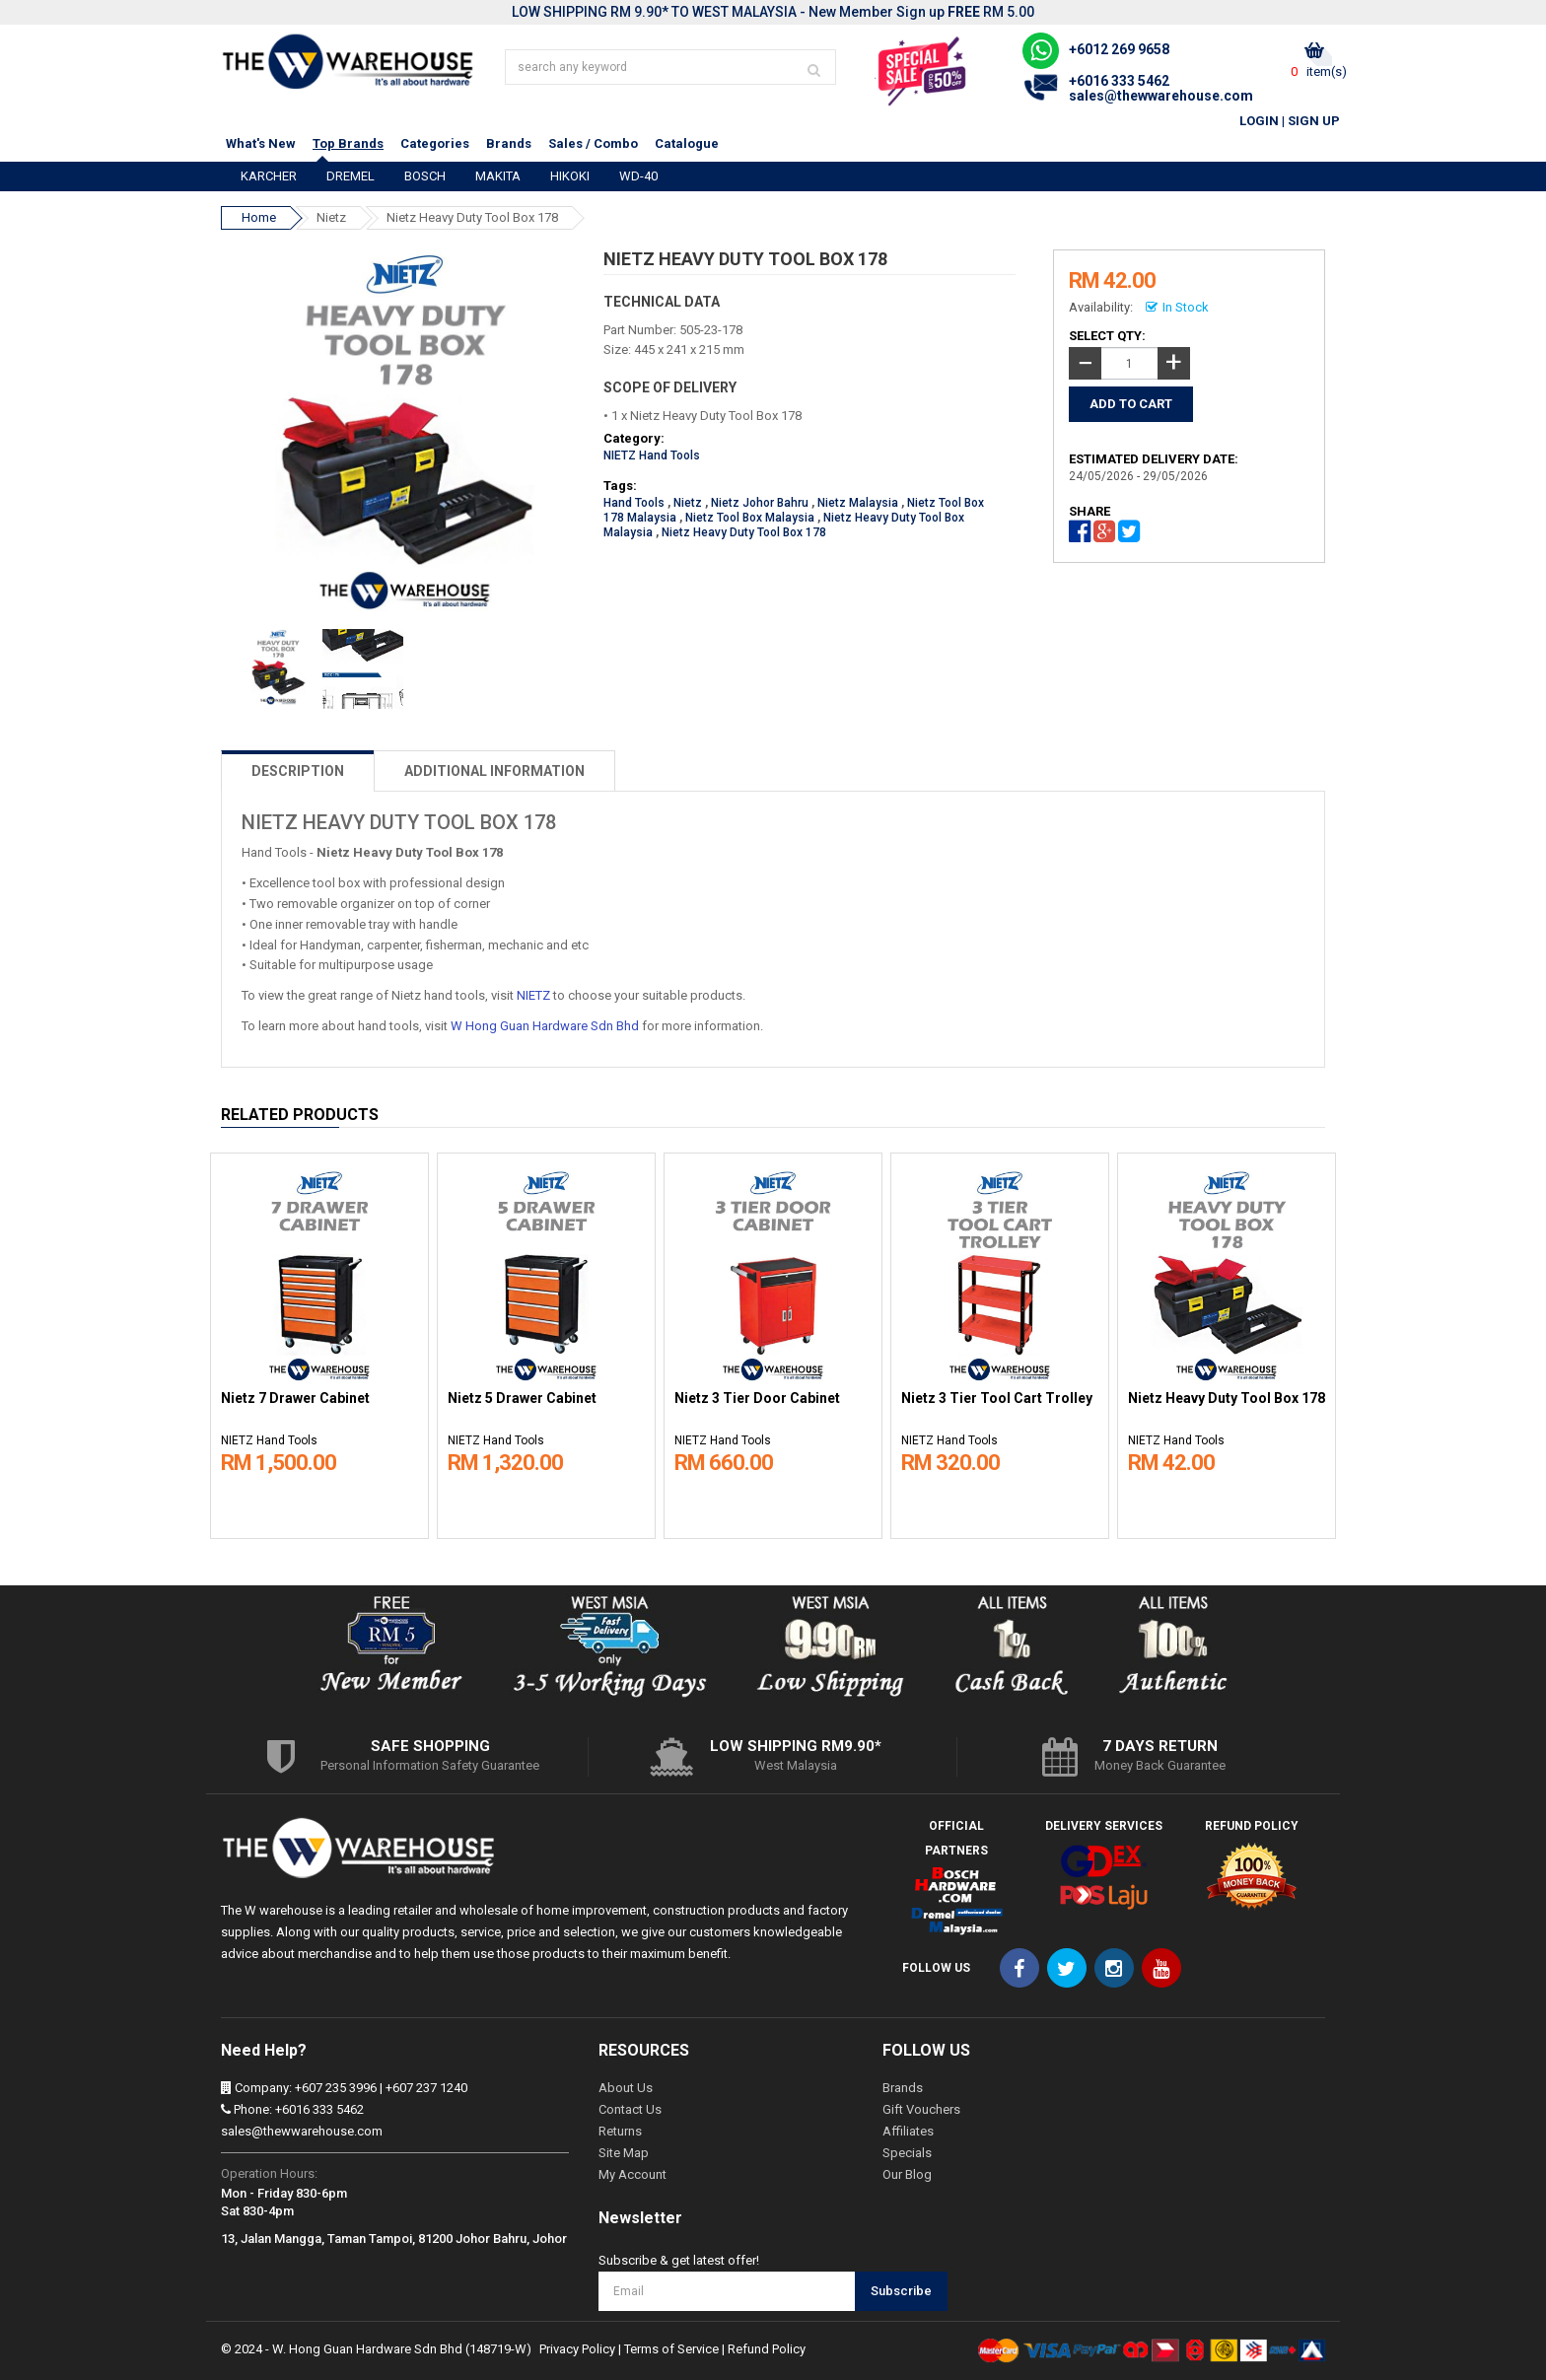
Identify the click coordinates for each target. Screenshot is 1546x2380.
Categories (434, 143)
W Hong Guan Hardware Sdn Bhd (545, 1025)
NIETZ (533, 995)
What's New (261, 143)
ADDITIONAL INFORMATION (494, 771)
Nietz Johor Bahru (759, 503)
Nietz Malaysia (857, 503)
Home (259, 217)
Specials (907, 2152)
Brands (508, 143)
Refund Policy (767, 2349)
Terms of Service (671, 2349)
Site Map (623, 2152)
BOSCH (425, 176)
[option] (319, 1341)
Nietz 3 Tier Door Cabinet (757, 1398)
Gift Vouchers (921, 2109)
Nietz (331, 217)
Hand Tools (634, 503)
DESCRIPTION (297, 771)
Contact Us (630, 2109)
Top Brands (348, 143)
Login (1259, 120)
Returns (620, 2131)
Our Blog (907, 2174)
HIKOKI (570, 176)
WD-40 (638, 176)
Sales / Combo (593, 143)
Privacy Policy (577, 2349)
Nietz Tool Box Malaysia (749, 518)
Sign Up (1314, 120)
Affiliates (908, 2131)
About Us (625, 2087)
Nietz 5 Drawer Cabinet (522, 1398)
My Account (632, 2174)
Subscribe (901, 2290)
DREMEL (350, 176)
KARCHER (269, 176)
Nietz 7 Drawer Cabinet (295, 1398)
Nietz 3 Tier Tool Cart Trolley (996, 1398)
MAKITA (498, 176)
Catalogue (687, 143)
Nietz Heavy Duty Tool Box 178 (472, 217)
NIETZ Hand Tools (651, 455)
